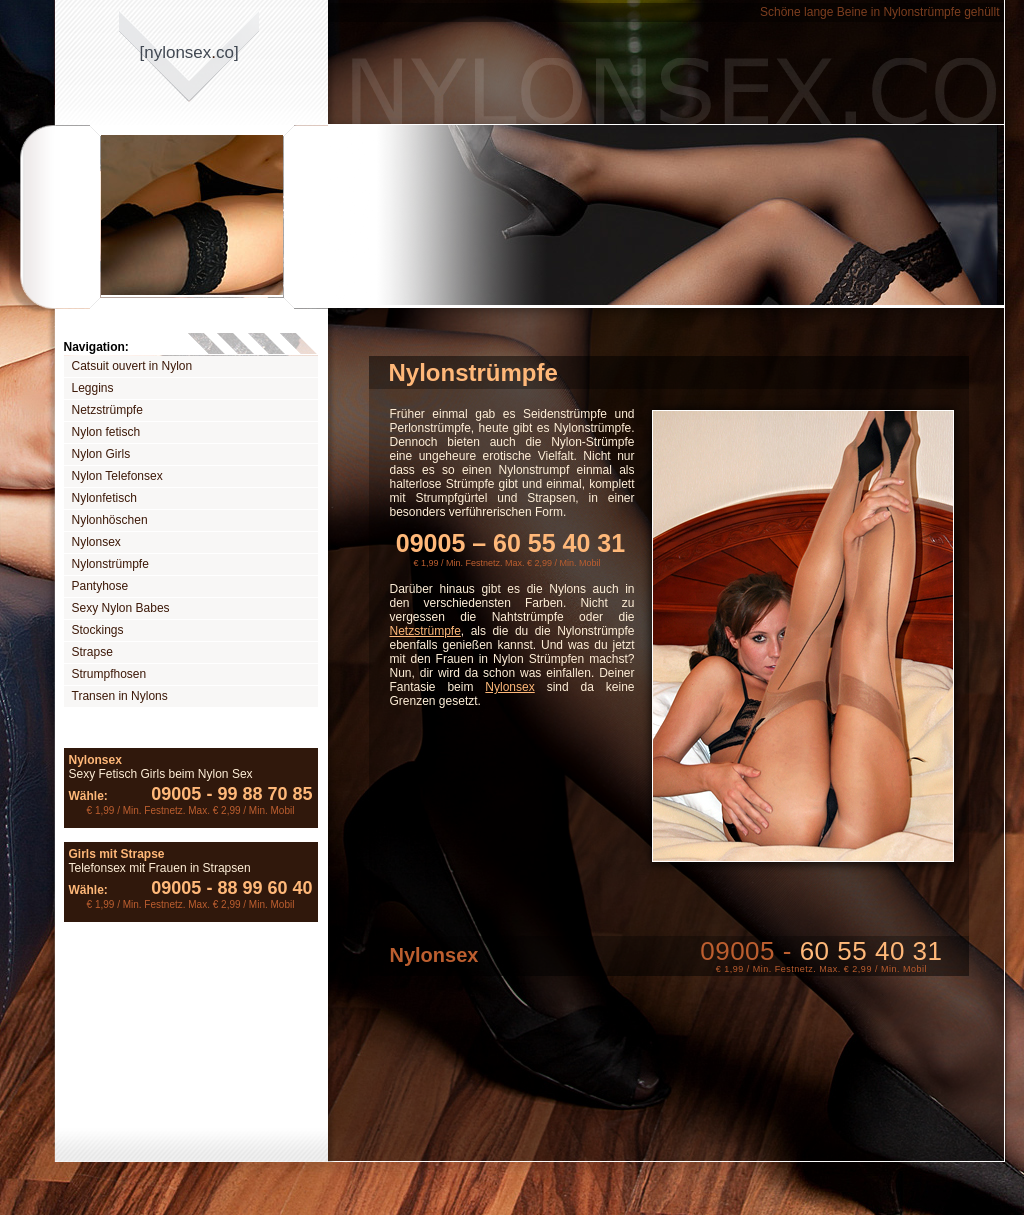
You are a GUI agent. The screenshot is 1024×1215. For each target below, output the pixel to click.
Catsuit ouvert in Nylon (132, 366)
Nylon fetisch (106, 432)
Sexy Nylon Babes (121, 608)
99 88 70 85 (256, 794)
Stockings (98, 630)
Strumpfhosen (109, 674)
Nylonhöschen (110, 520)
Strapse (92, 652)
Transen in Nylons (120, 696)
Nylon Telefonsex (117, 476)
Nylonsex (96, 542)
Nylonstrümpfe (110, 564)
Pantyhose (100, 586)
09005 (176, 794)
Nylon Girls (101, 454)
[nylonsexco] (189, 52)
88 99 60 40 (256, 888)
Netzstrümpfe (107, 410)
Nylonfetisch (104, 498)
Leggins (93, 388)
